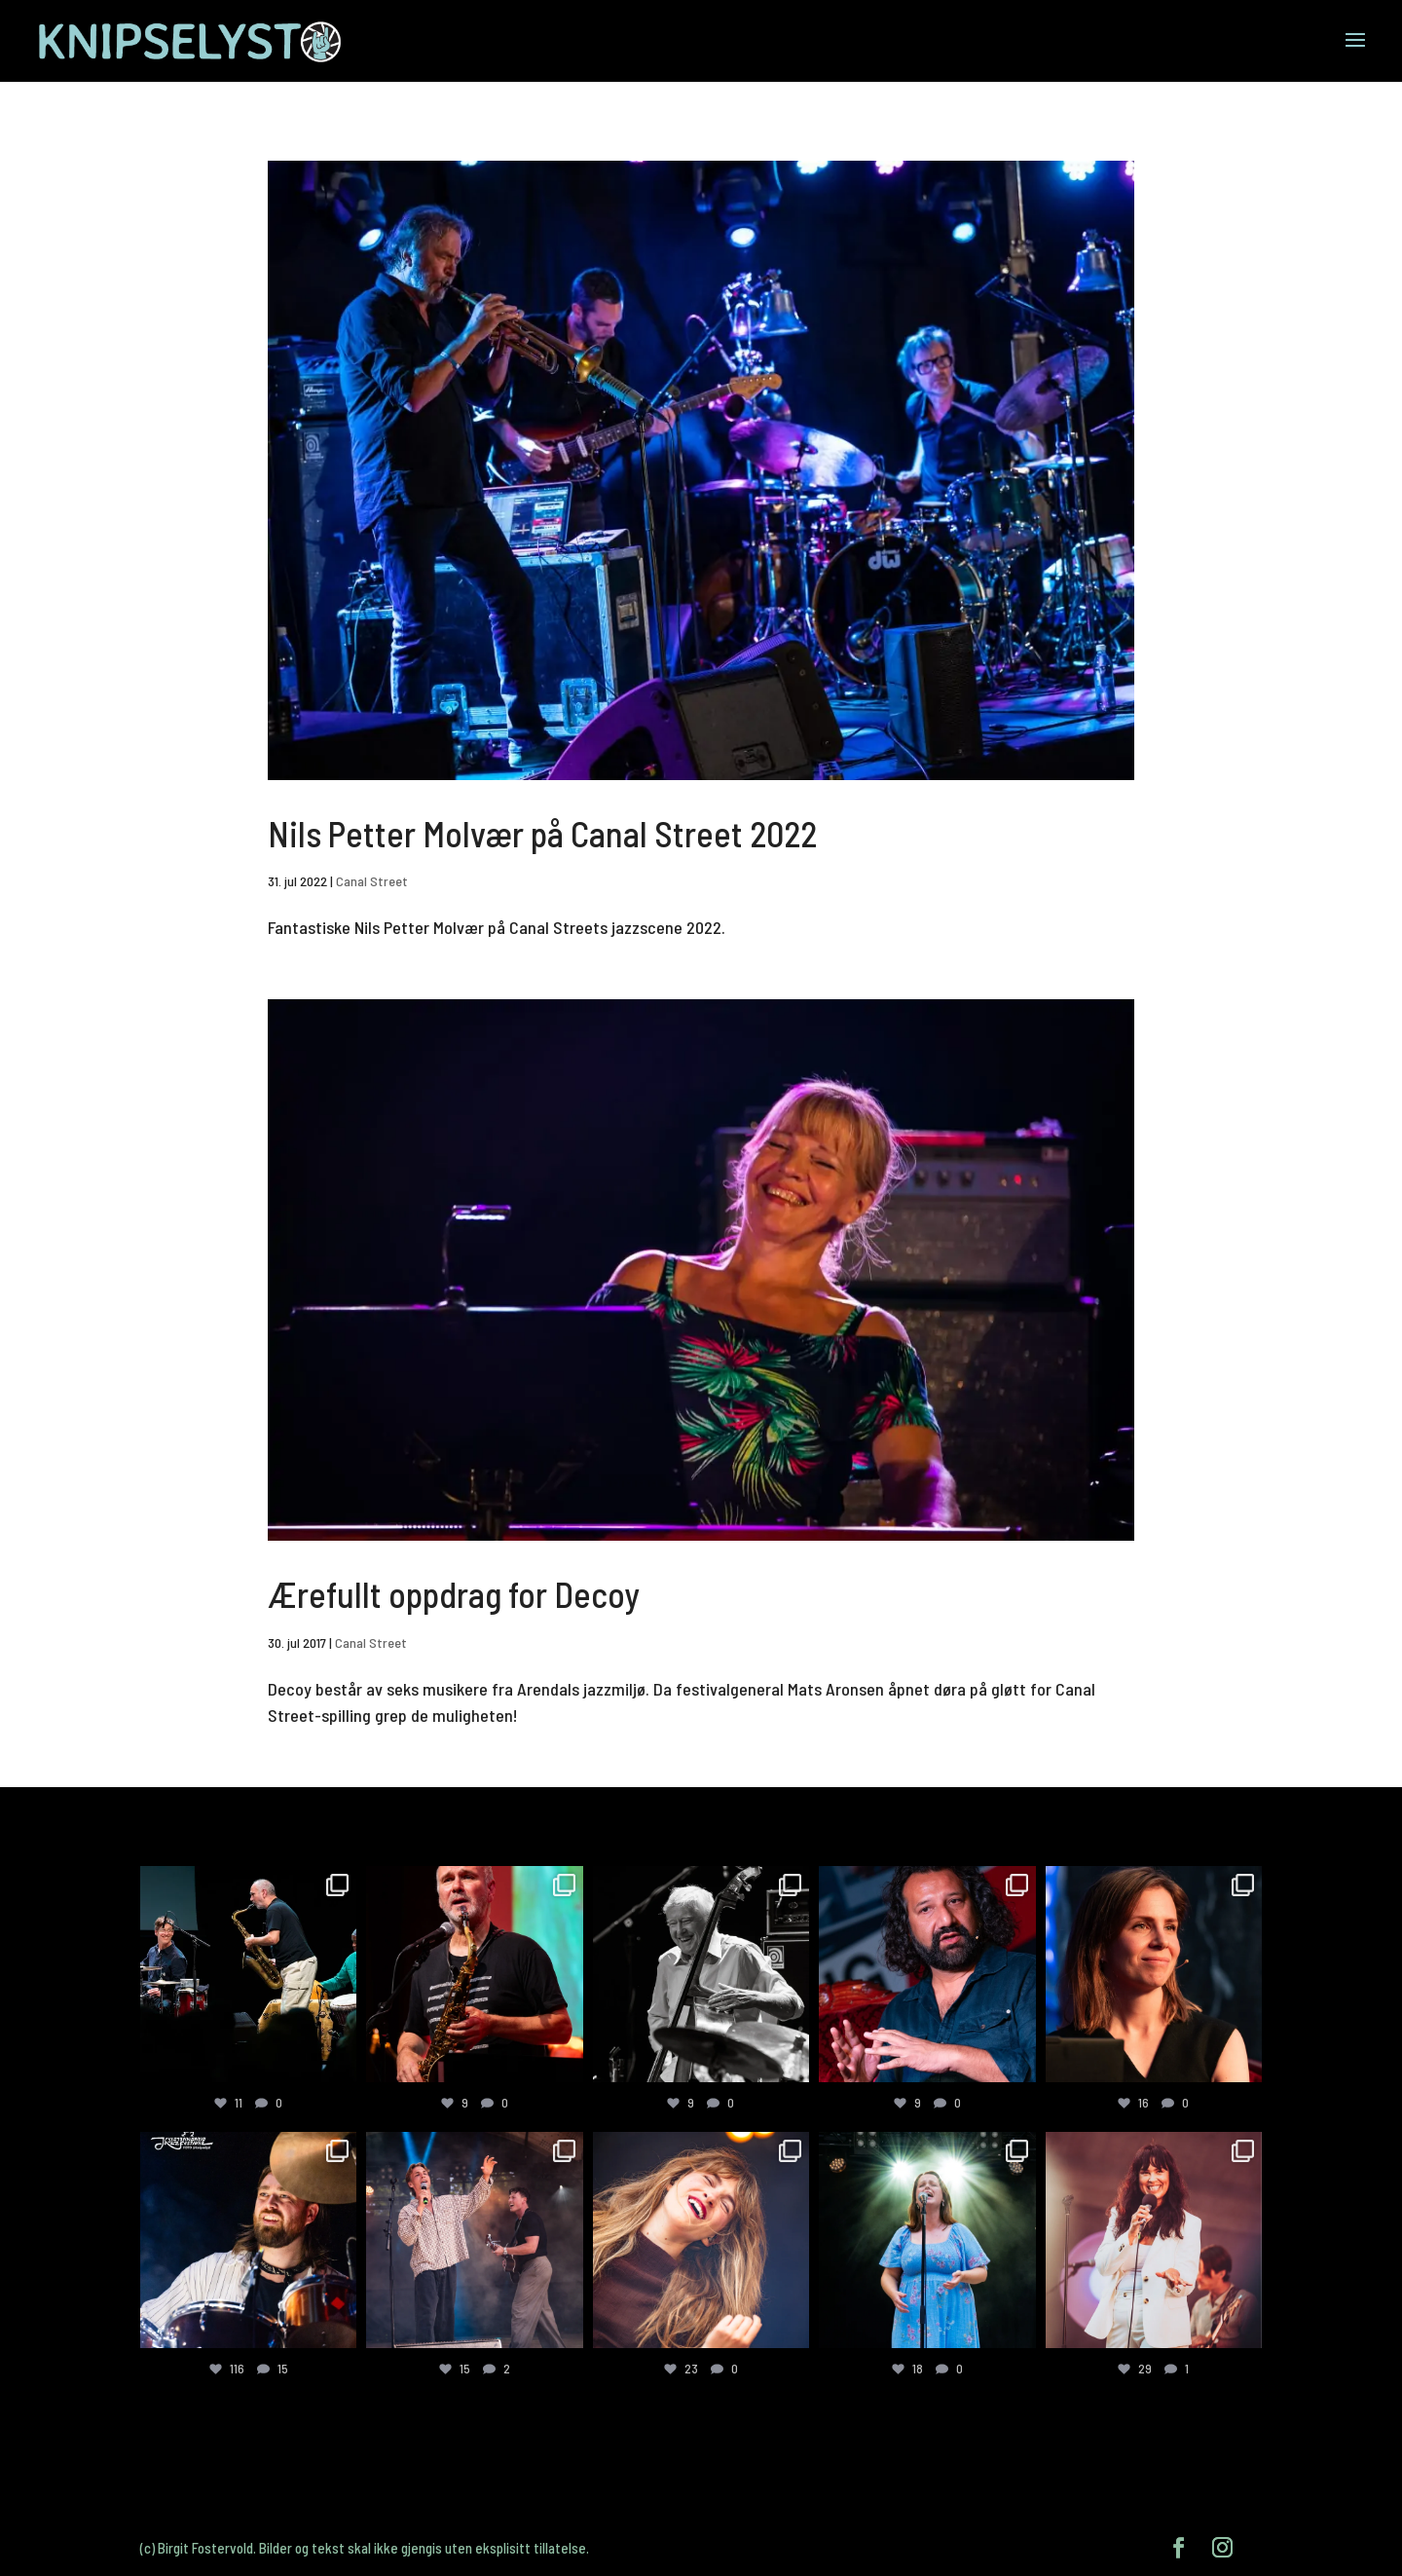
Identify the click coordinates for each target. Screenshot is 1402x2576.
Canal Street (372, 881)
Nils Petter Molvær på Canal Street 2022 (542, 833)
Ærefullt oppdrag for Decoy (454, 1594)
